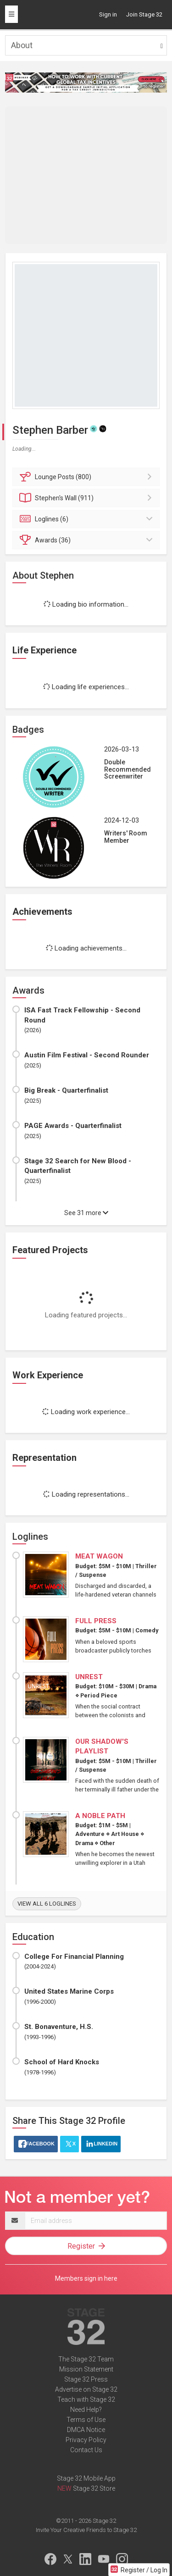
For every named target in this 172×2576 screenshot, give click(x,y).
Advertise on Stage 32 (86, 2389)
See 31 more (86, 1212)
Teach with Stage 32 (86, 2399)
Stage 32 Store (94, 2488)
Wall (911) (87, 497)
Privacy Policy (86, 2439)
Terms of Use (86, 2419)
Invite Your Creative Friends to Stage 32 (86, 2529)
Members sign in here (86, 2278)
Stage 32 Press (86, 2379)
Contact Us (86, 2450)
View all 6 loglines (46, 1903)
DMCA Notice (86, 2429)
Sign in (108, 14)
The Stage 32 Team (86, 2359)
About (22, 45)
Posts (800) (87, 476)
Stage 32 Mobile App (86, 2478)
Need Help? (86, 2409)
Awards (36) (87, 540)
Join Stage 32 (144, 14)
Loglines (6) (87, 519)
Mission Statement (86, 2369)
